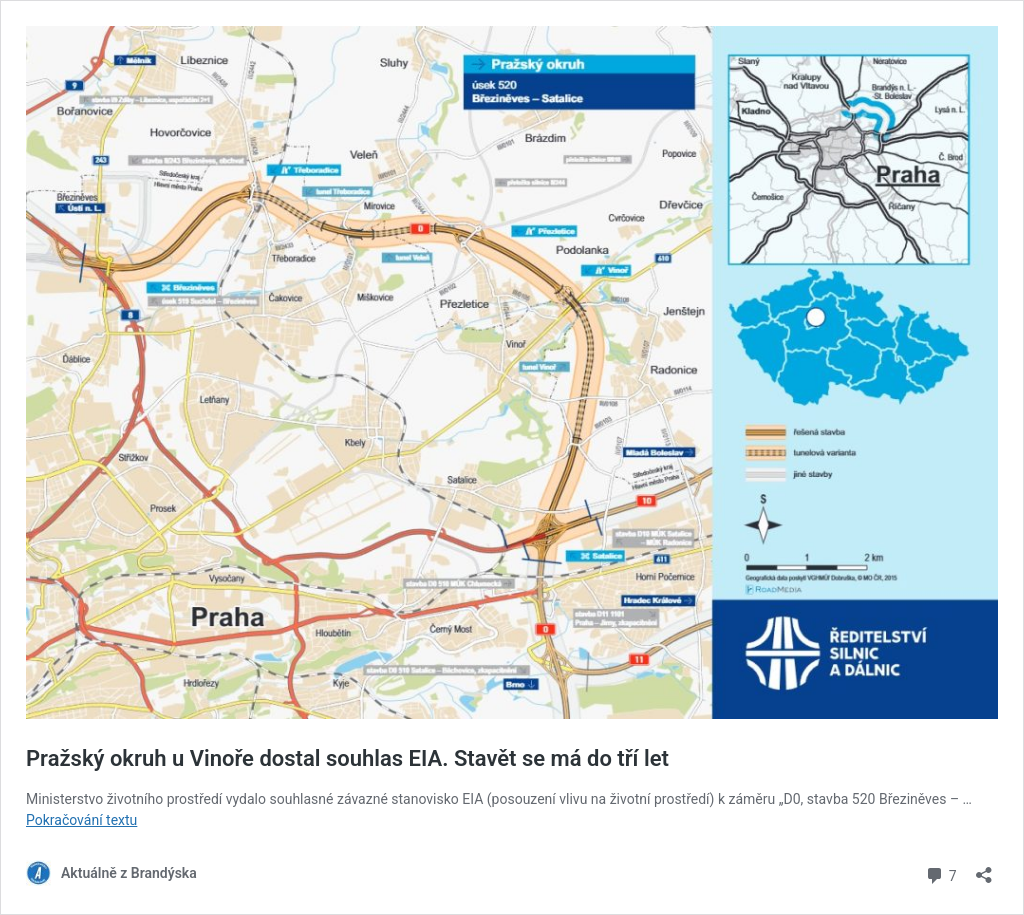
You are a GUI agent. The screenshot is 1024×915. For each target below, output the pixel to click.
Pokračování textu (81, 820)
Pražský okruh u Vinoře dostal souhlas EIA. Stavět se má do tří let (347, 758)
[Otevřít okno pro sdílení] (984, 868)
